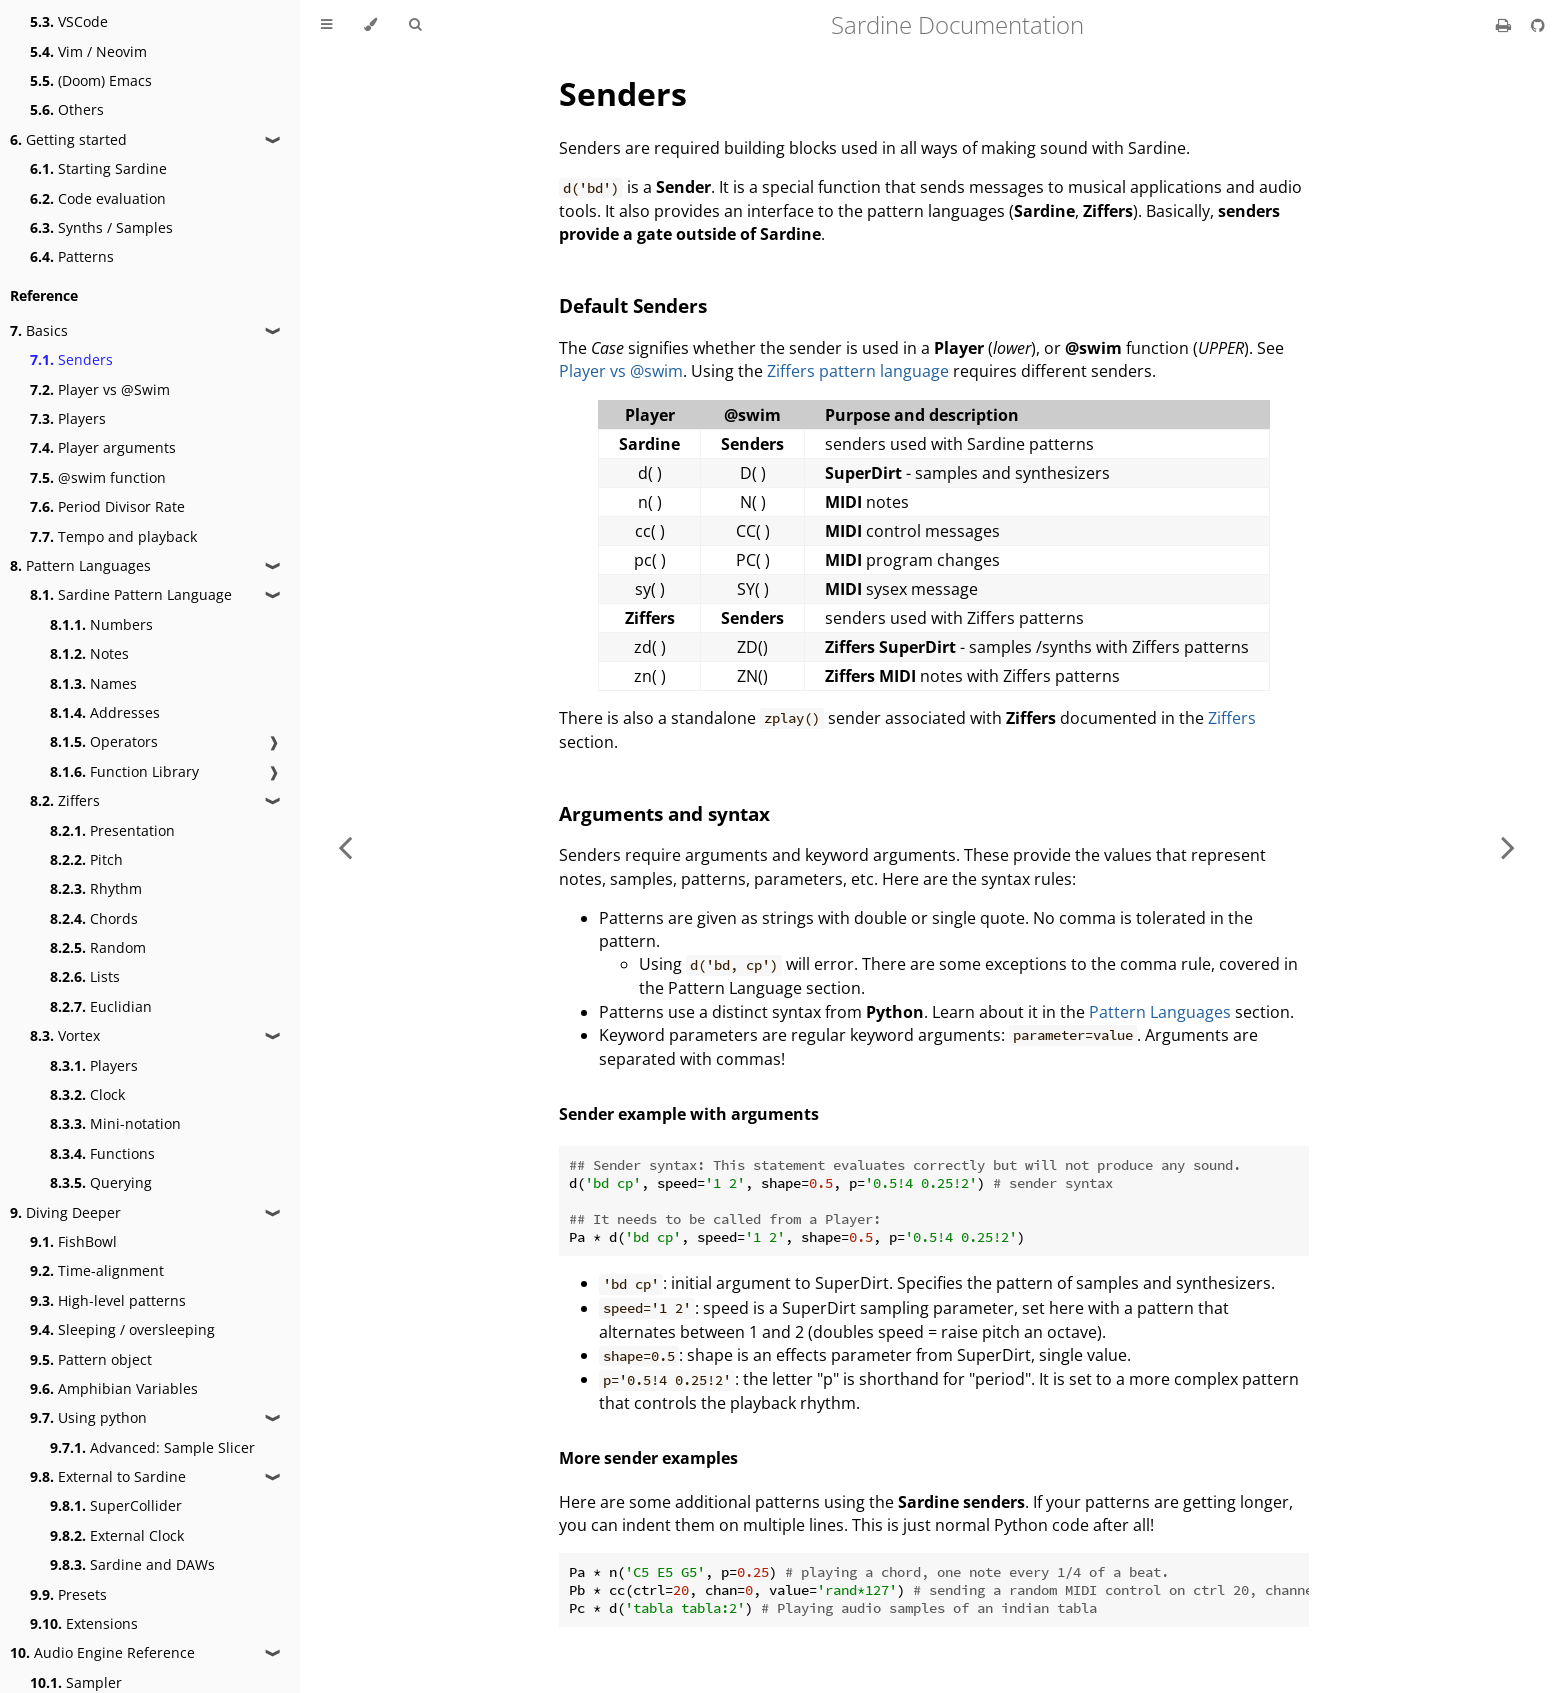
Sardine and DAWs (132, 1564)
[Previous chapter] (345, 846)
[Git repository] (1538, 25)
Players (68, 418)
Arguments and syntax (664, 813)
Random (98, 947)
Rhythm (96, 888)
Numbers (101, 624)
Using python (88, 1417)
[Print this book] (1505, 25)
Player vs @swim (621, 371)
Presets (68, 1594)
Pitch (86, 859)
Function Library (124, 771)
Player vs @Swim (100, 389)
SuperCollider (116, 1505)
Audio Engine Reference (102, 1652)
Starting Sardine (98, 168)
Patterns (72, 256)
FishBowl (73, 1241)
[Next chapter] (1508, 846)
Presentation (112, 830)
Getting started (68, 139)
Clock (87, 1094)
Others (67, 109)
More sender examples (648, 1458)
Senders (71, 359)
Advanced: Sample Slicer (152, 1447)
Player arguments (103, 447)
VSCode (69, 21)
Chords (94, 918)
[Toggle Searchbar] (415, 25)
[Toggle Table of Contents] (326, 25)
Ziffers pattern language (858, 371)
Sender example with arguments (689, 1114)
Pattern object (91, 1359)
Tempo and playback (113, 536)
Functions (102, 1153)
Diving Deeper (65, 1212)
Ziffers (65, 800)
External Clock (117, 1535)
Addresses (105, 712)
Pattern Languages (80, 565)
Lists (85, 976)
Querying (101, 1182)
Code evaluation (98, 198)
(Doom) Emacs (91, 80)
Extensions (84, 1623)
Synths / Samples (101, 227)
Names (93, 683)
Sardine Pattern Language (131, 594)
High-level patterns (108, 1300)
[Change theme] (370, 25)
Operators (104, 741)
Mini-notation (115, 1123)
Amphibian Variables (114, 1388)
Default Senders (633, 305)
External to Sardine (108, 1476)
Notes (89, 653)
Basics (39, 330)
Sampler (76, 1682)
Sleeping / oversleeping (122, 1329)
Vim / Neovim (88, 51)
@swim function (98, 477)
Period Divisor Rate (107, 506)
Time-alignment (97, 1270)
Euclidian (101, 1006)
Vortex (65, 1035)
